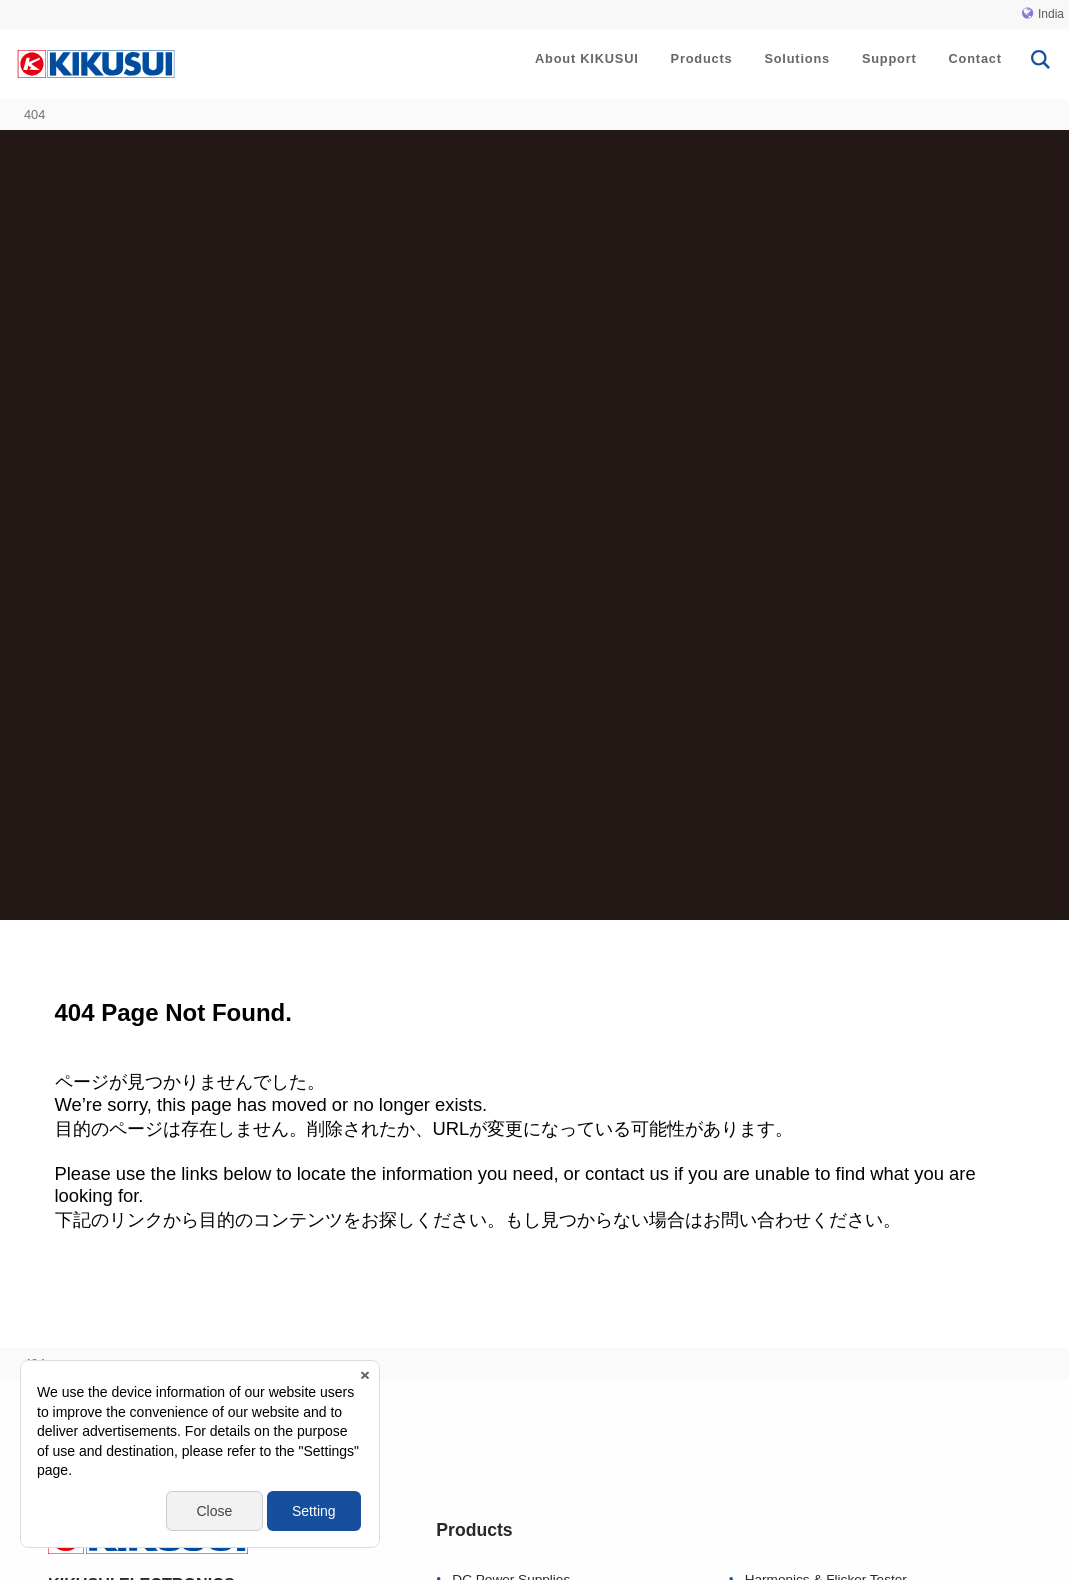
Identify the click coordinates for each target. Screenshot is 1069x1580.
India (1043, 14)
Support (889, 58)
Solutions (797, 58)
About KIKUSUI (587, 58)
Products (702, 58)
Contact (975, 58)
